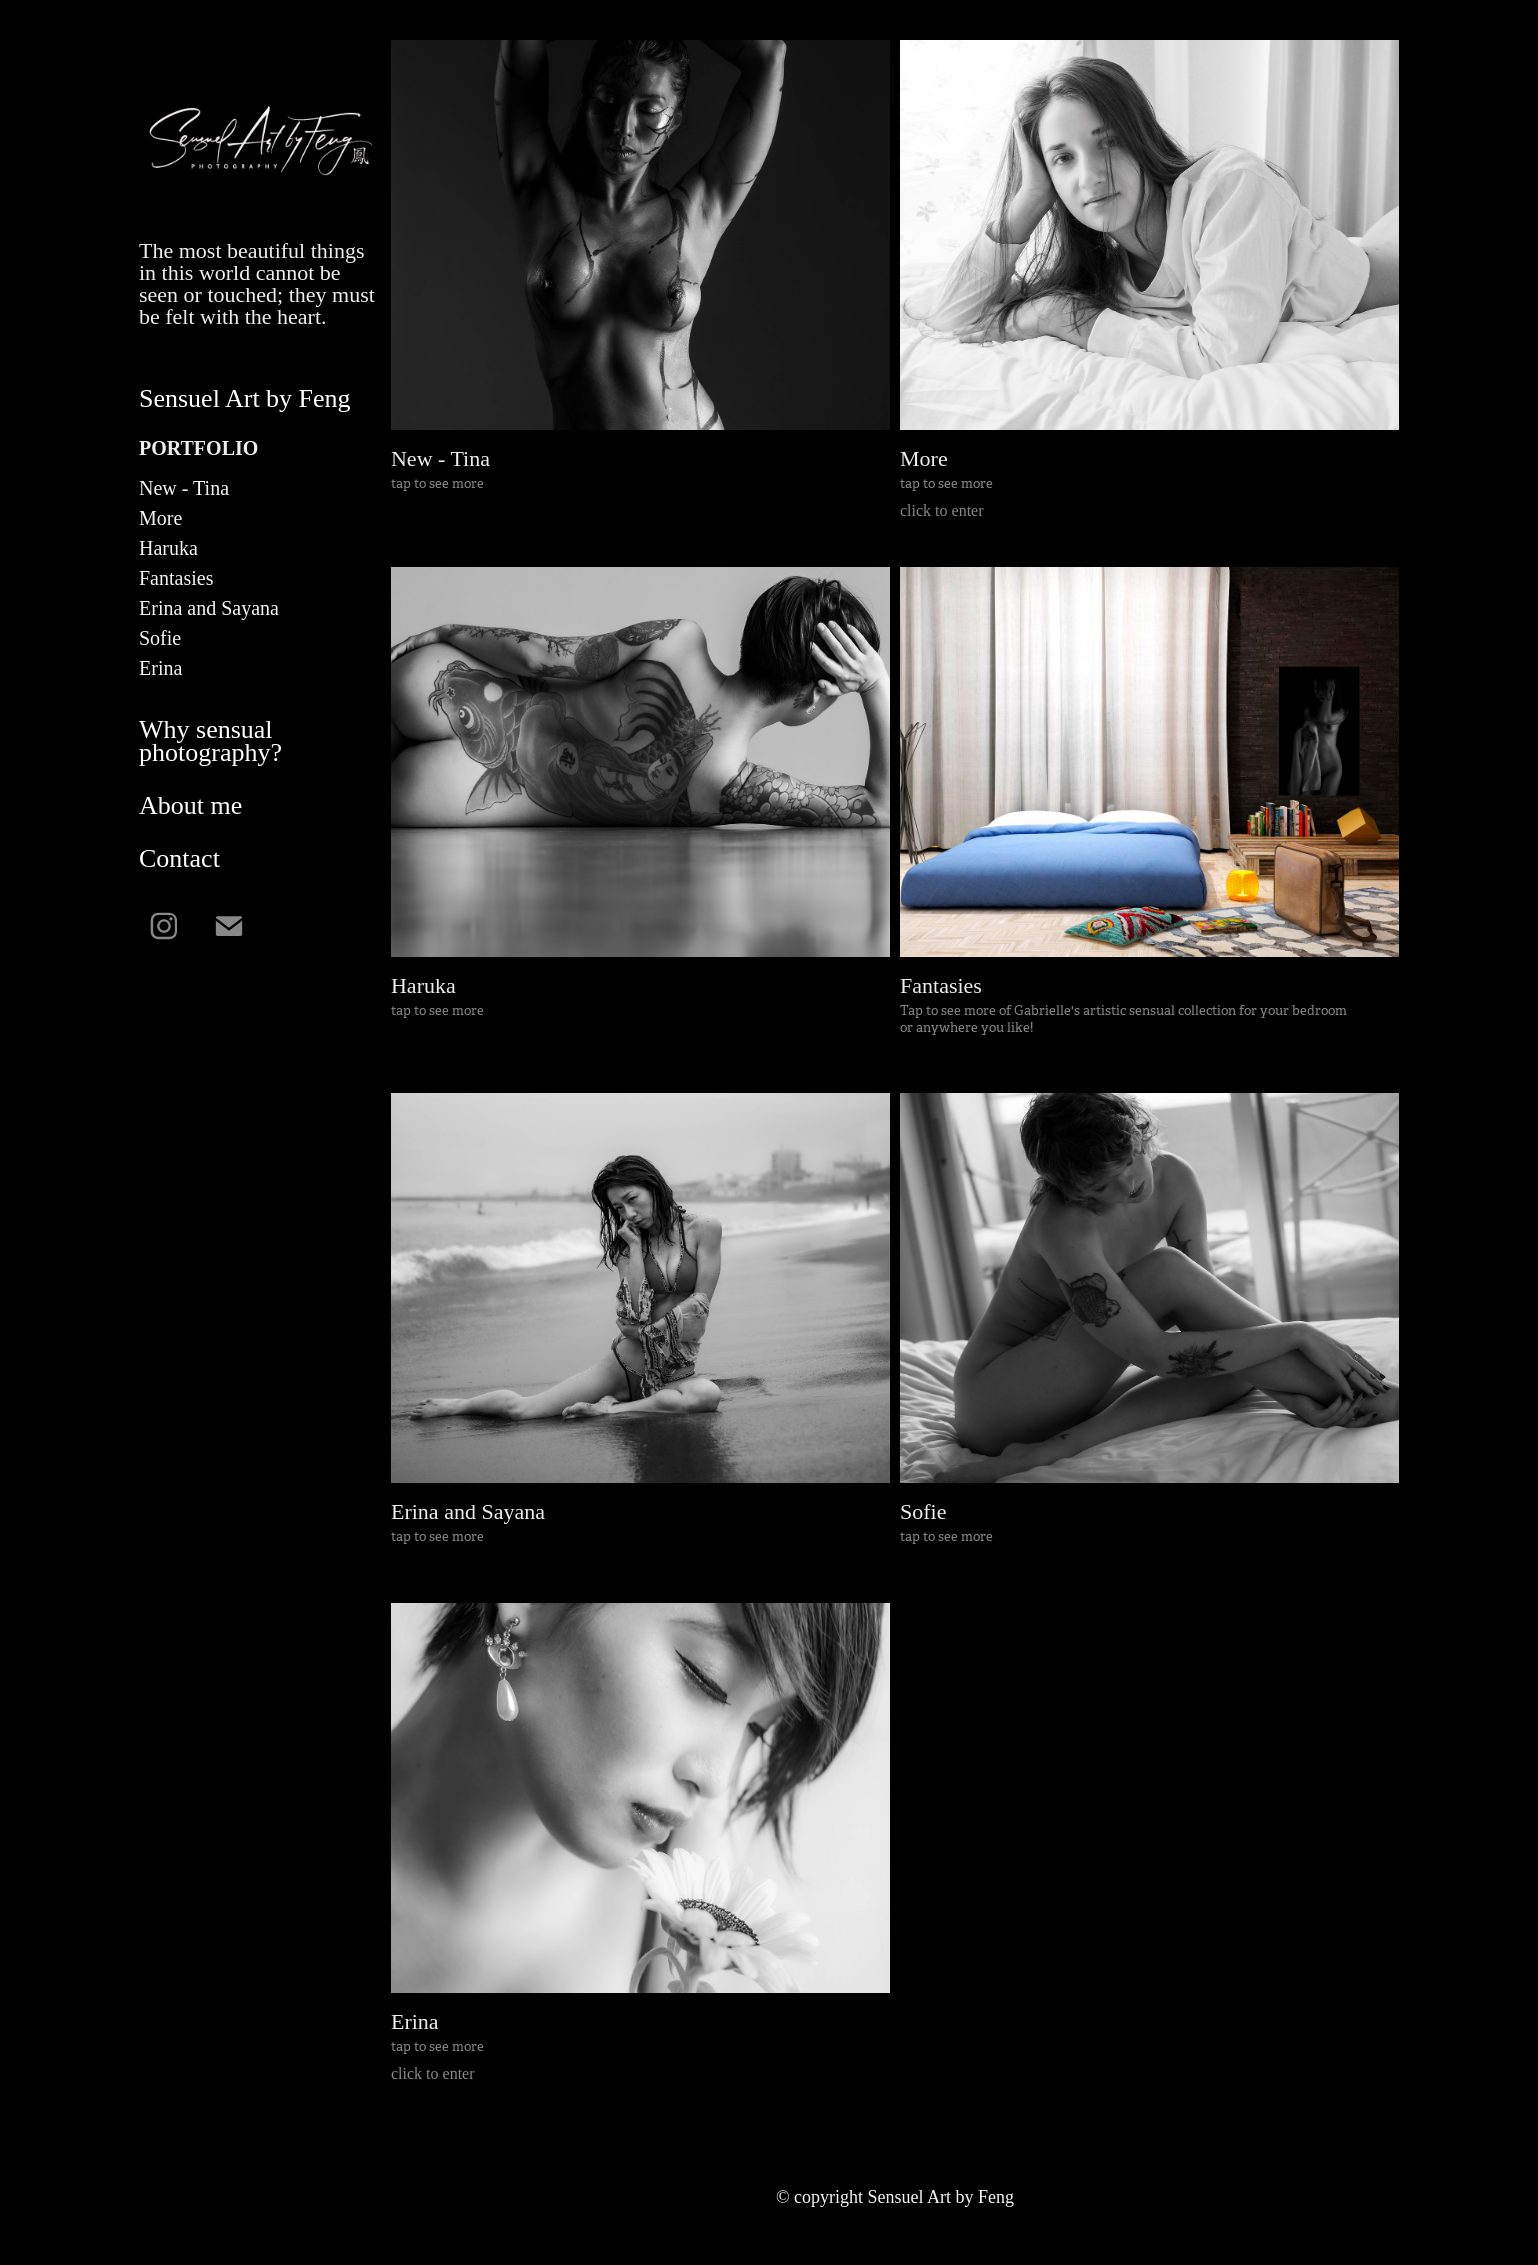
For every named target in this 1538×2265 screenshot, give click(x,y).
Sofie (160, 638)
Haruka (168, 548)
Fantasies (176, 578)
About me (190, 805)
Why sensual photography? (210, 741)
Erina (160, 668)
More (160, 518)
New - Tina (184, 488)
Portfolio (198, 448)
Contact (179, 858)
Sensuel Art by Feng (245, 398)
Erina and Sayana (209, 608)
